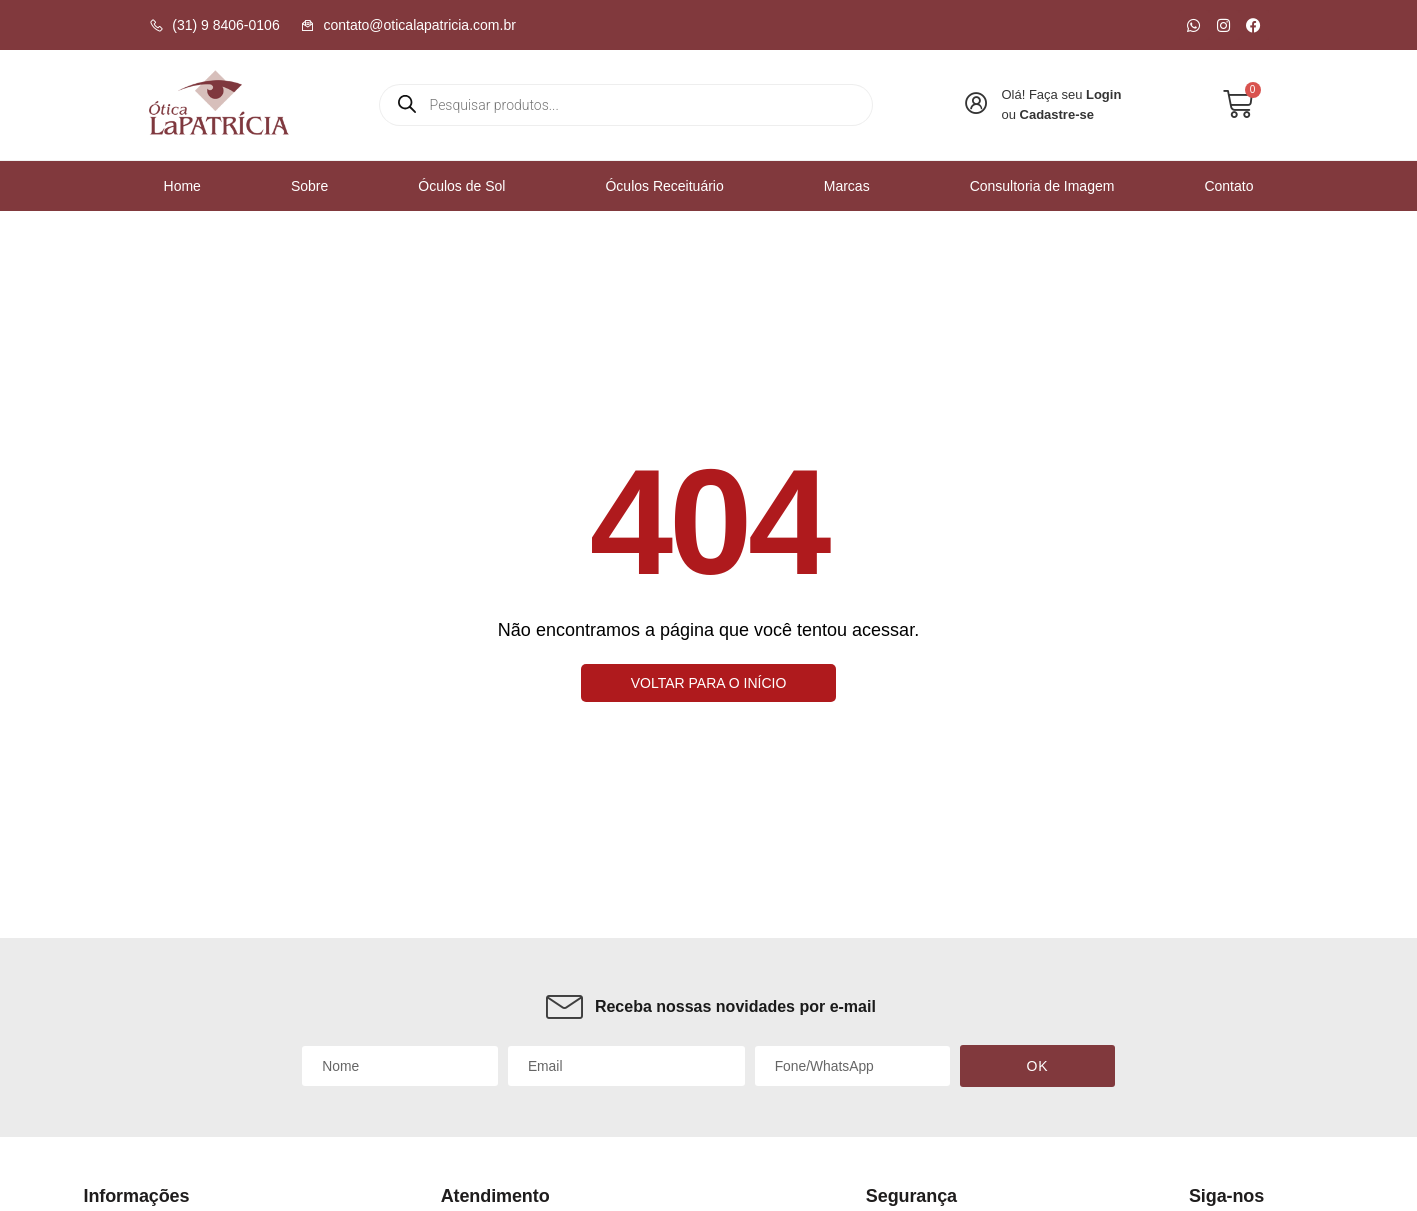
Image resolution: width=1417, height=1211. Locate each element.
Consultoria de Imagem (1042, 185)
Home (182, 185)
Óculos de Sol (466, 185)
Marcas (852, 185)
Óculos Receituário (669, 185)
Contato (1228, 185)
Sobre (309, 185)
